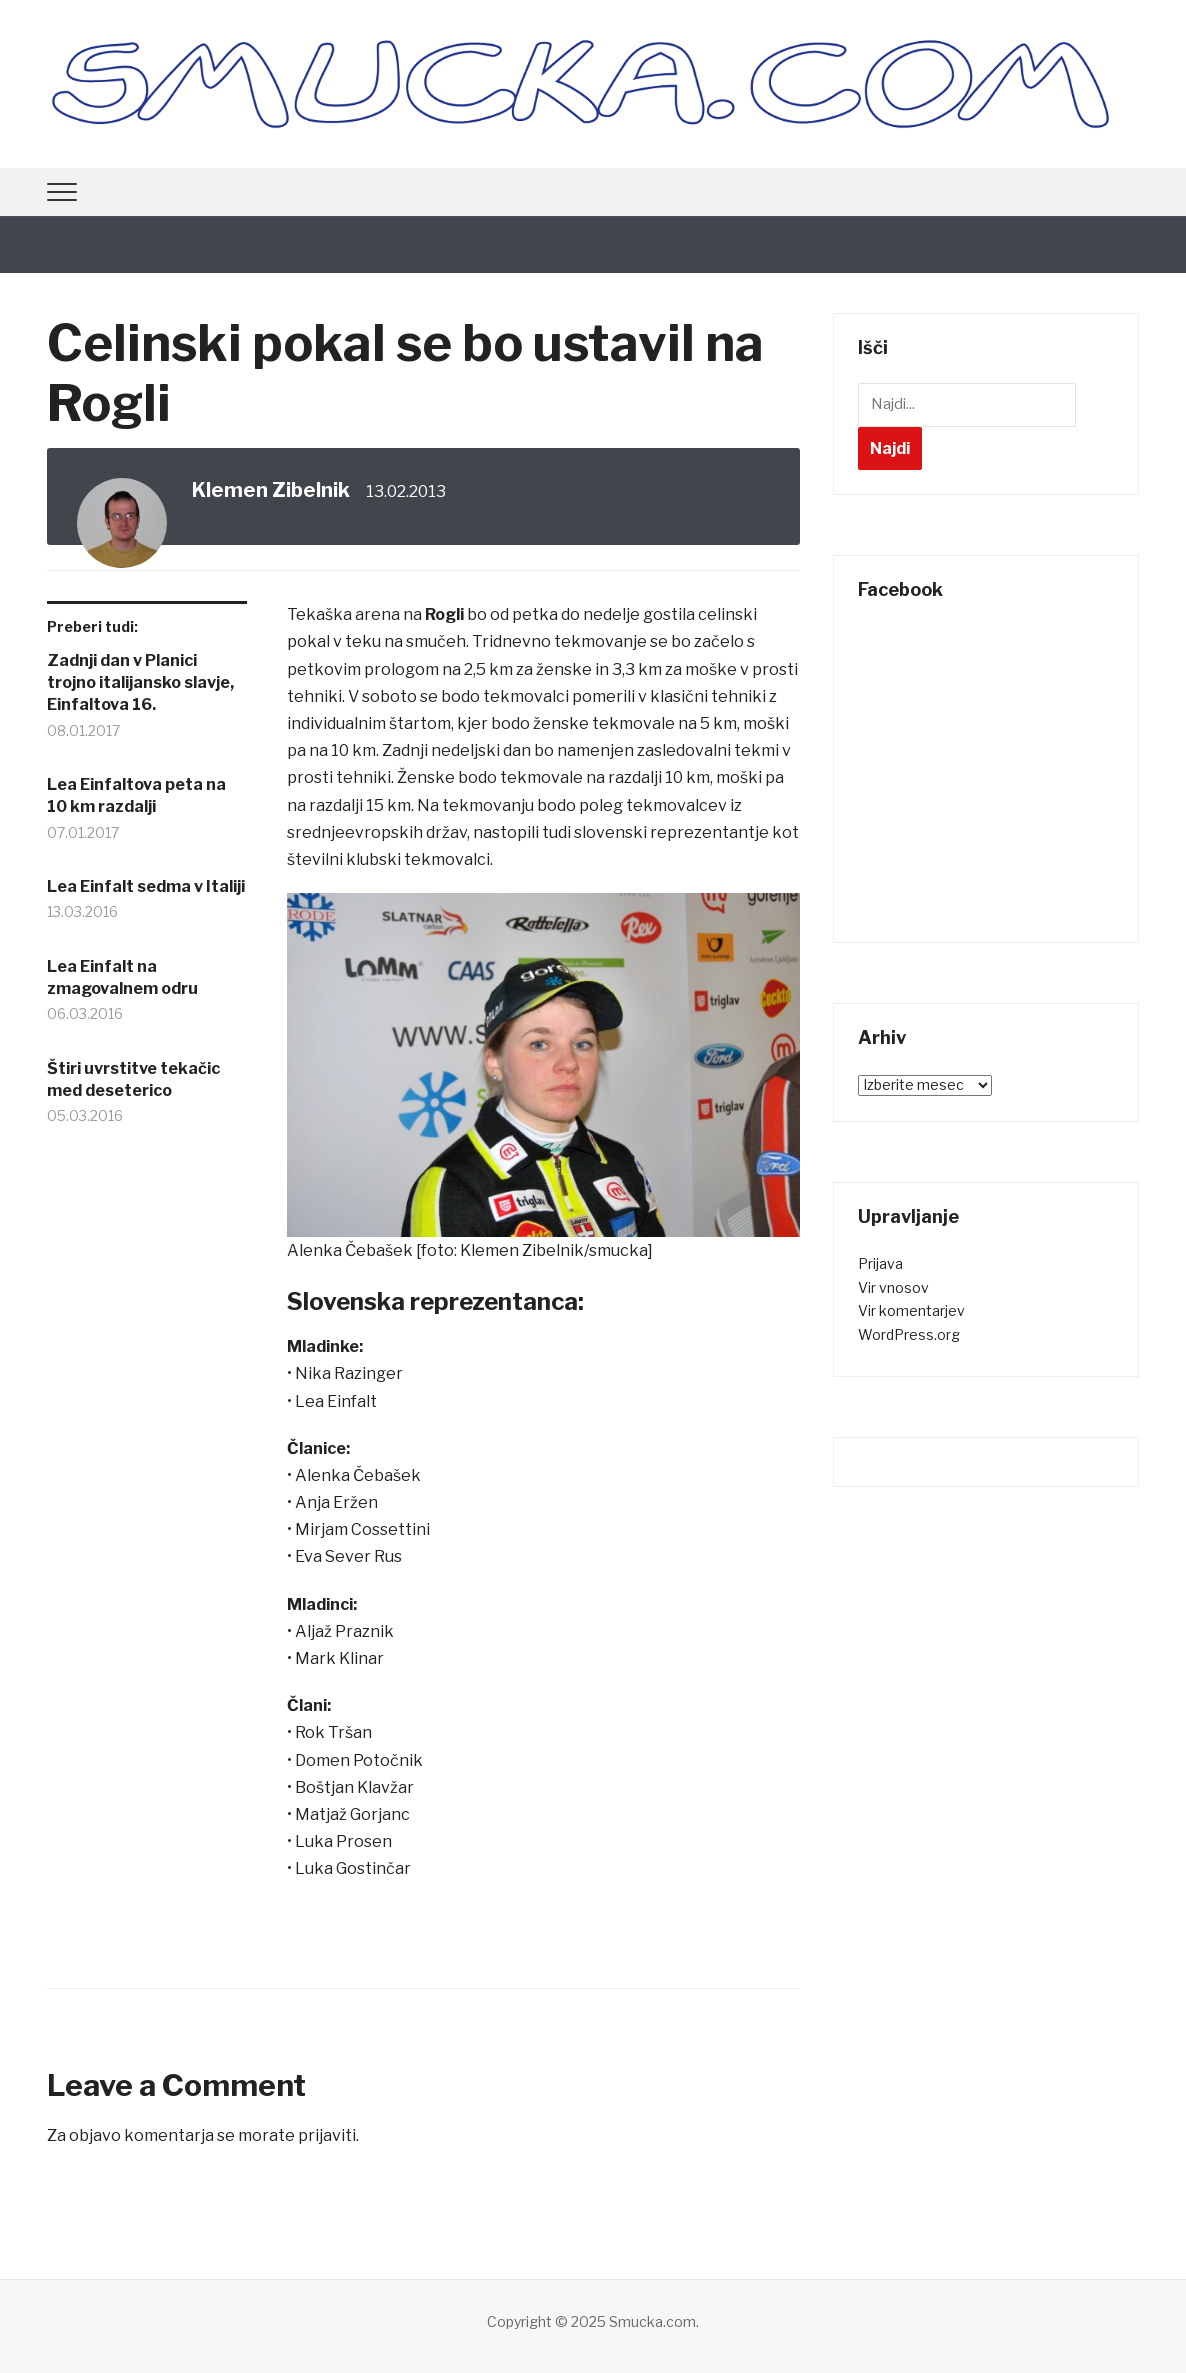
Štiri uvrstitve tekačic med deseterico (133, 1079)
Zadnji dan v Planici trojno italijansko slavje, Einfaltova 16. (140, 683)
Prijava (880, 1263)
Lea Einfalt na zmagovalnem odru (122, 977)
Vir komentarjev (911, 1310)
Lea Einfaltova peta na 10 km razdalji (136, 795)
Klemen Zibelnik (271, 490)
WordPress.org (909, 1334)
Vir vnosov (893, 1287)
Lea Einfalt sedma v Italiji (146, 886)
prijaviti (327, 2135)
